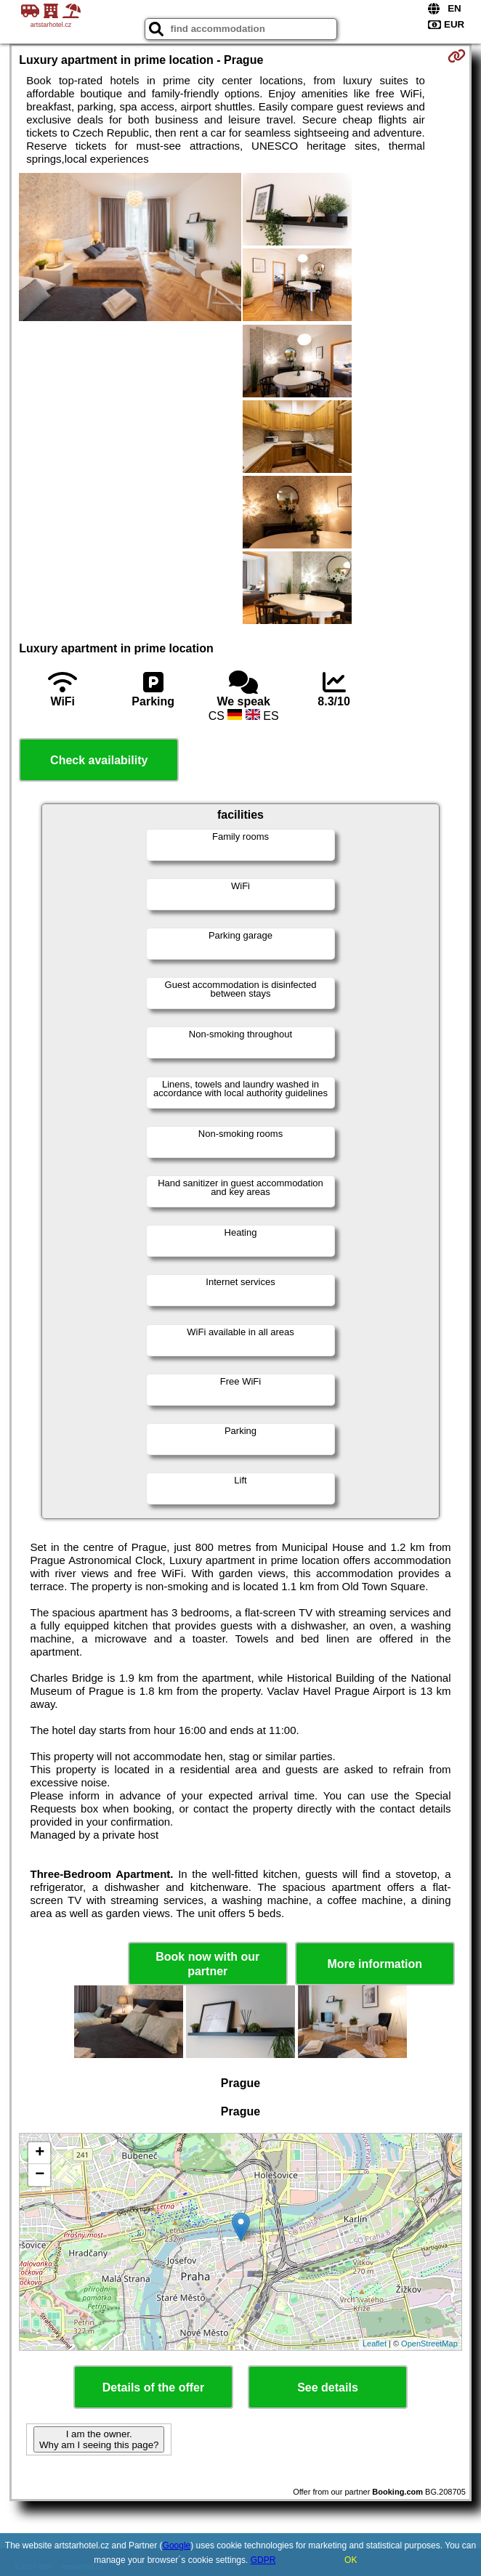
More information (374, 1964)
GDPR (263, 2560)
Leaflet (375, 2343)
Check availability (98, 760)
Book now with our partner (207, 1964)
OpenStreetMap (429, 2343)
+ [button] (39, 2153)
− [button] (39, 2175)
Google (177, 2545)
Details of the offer (153, 2387)
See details (327, 2387)
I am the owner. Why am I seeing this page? (98, 2439)
